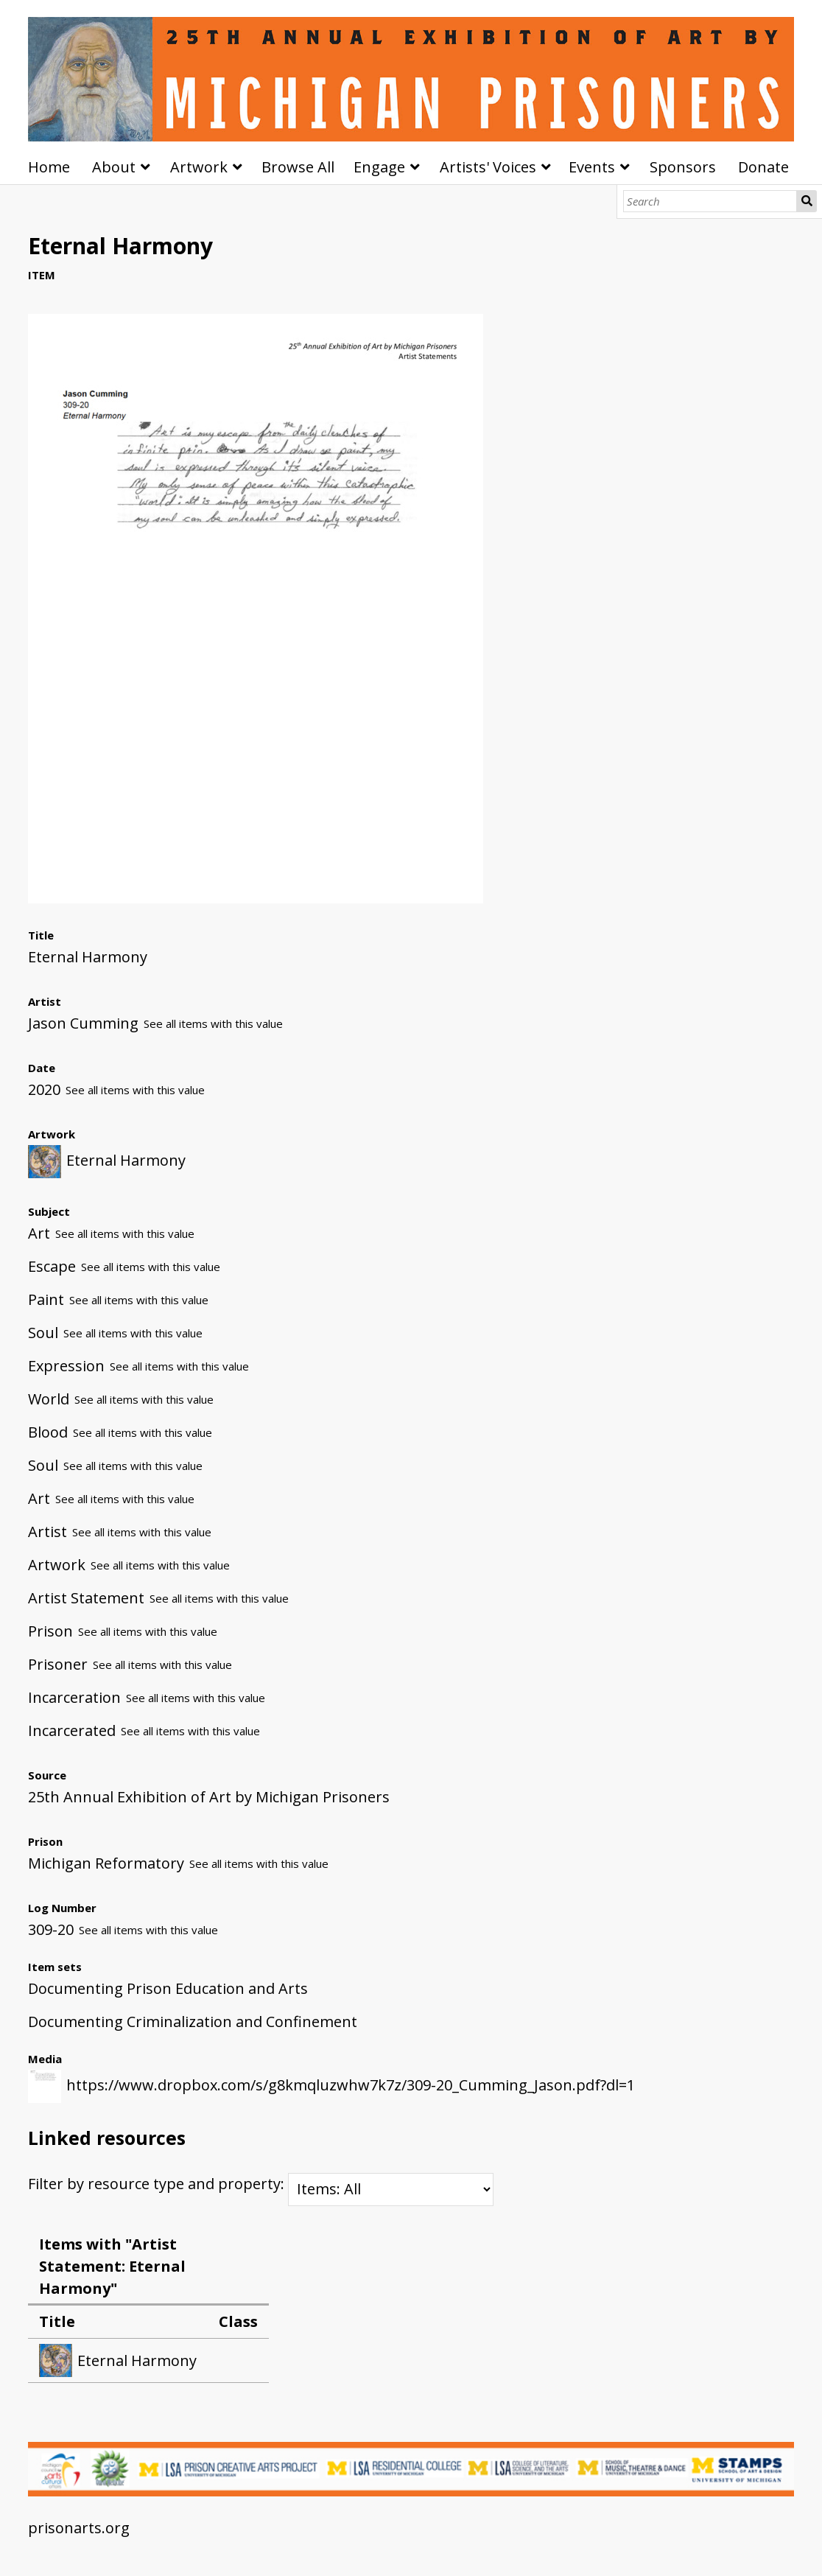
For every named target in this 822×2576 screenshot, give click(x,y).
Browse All (297, 167)
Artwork (199, 167)
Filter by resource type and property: (260, 2184)
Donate (763, 167)
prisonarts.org (79, 2528)
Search (807, 201)
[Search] (710, 201)
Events (592, 167)
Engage (379, 167)
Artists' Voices (488, 167)
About (114, 167)
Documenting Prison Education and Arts (168, 1988)
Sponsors (683, 167)
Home (49, 167)
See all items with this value (213, 1023)
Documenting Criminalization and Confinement (192, 2021)
